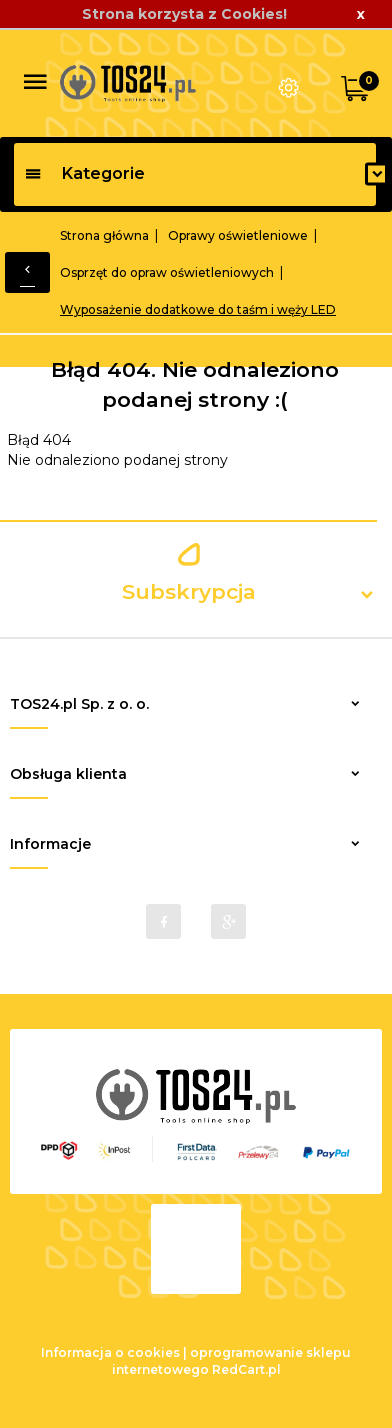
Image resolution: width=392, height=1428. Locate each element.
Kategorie (84, 173)
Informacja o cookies (110, 1352)
